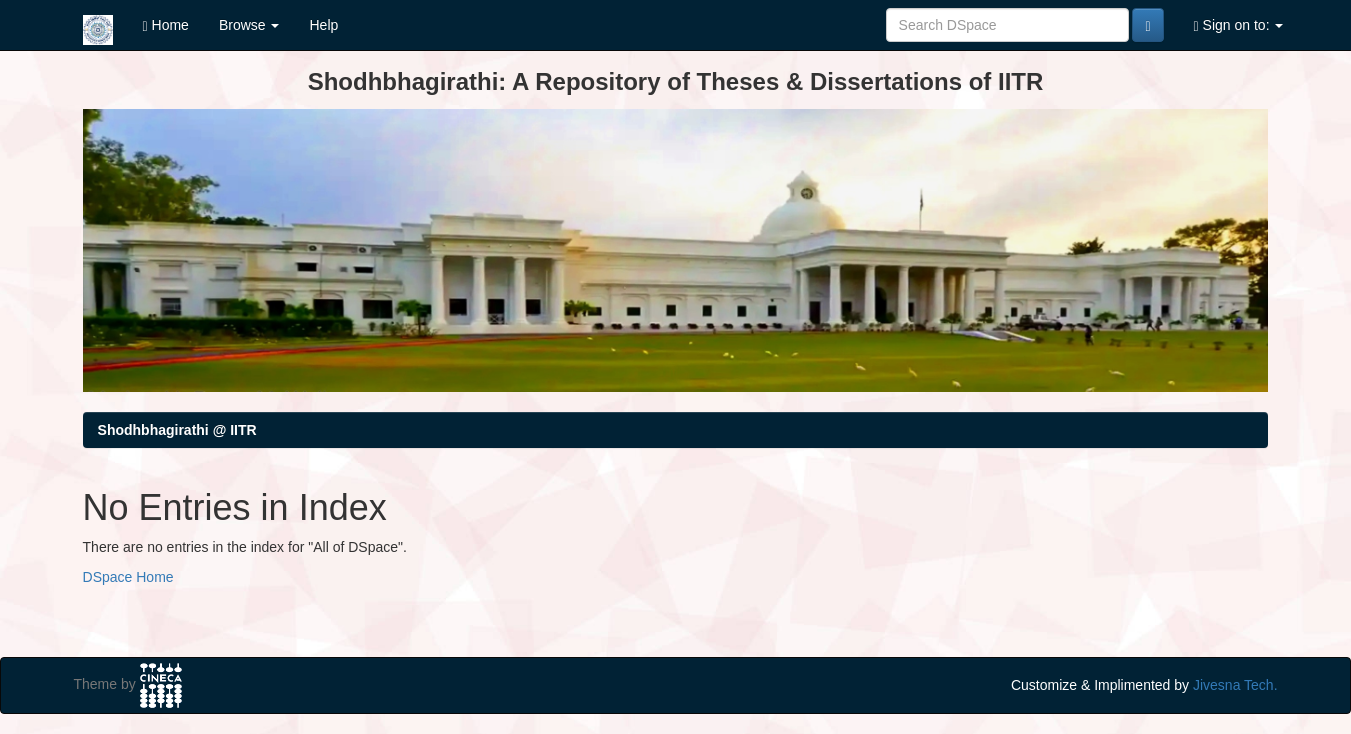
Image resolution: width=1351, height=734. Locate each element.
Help (323, 25)
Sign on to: (1239, 25)
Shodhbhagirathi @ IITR (177, 430)
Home (166, 25)
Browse (249, 25)
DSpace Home (128, 577)
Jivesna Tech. (1235, 685)
